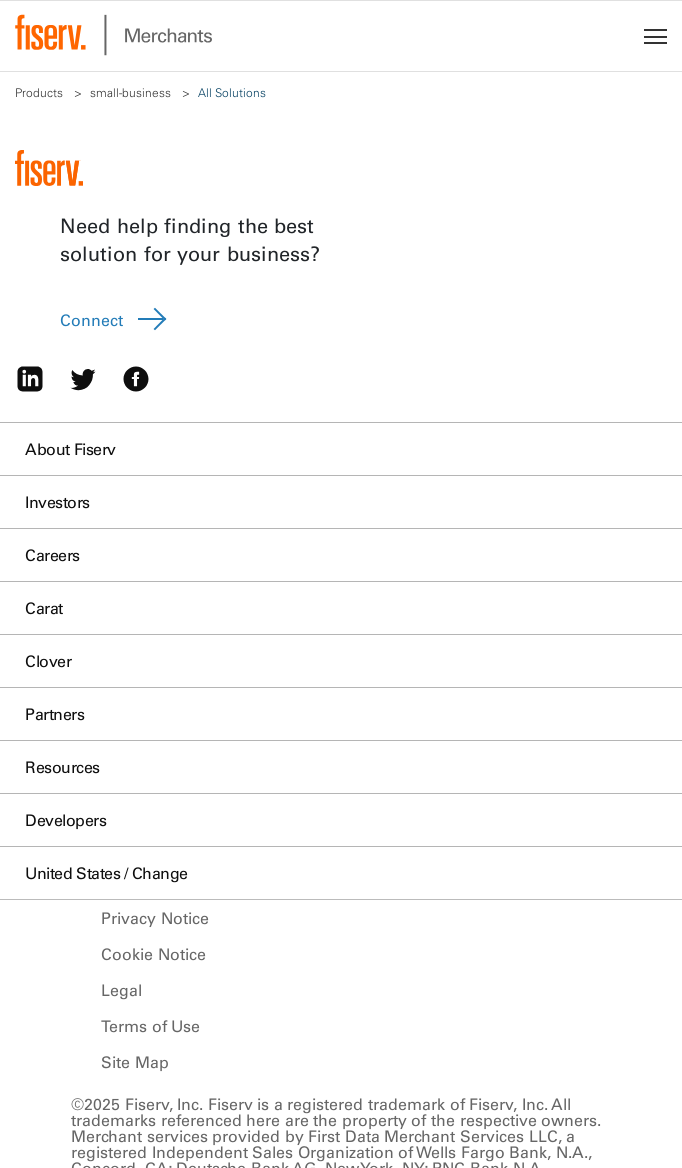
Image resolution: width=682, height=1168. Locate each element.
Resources (62, 767)
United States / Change (106, 873)
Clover (48, 661)
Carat (44, 608)
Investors (57, 502)
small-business (132, 92)
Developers (65, 820)
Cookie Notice (153, 954)
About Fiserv (70, 449)
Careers (52, 555)
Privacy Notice (155, 918)
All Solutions (233, 92)
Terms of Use (150, 1026)
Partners (54, 714)
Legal (121, 990)
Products (40, 92)
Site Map (135, 1062)
